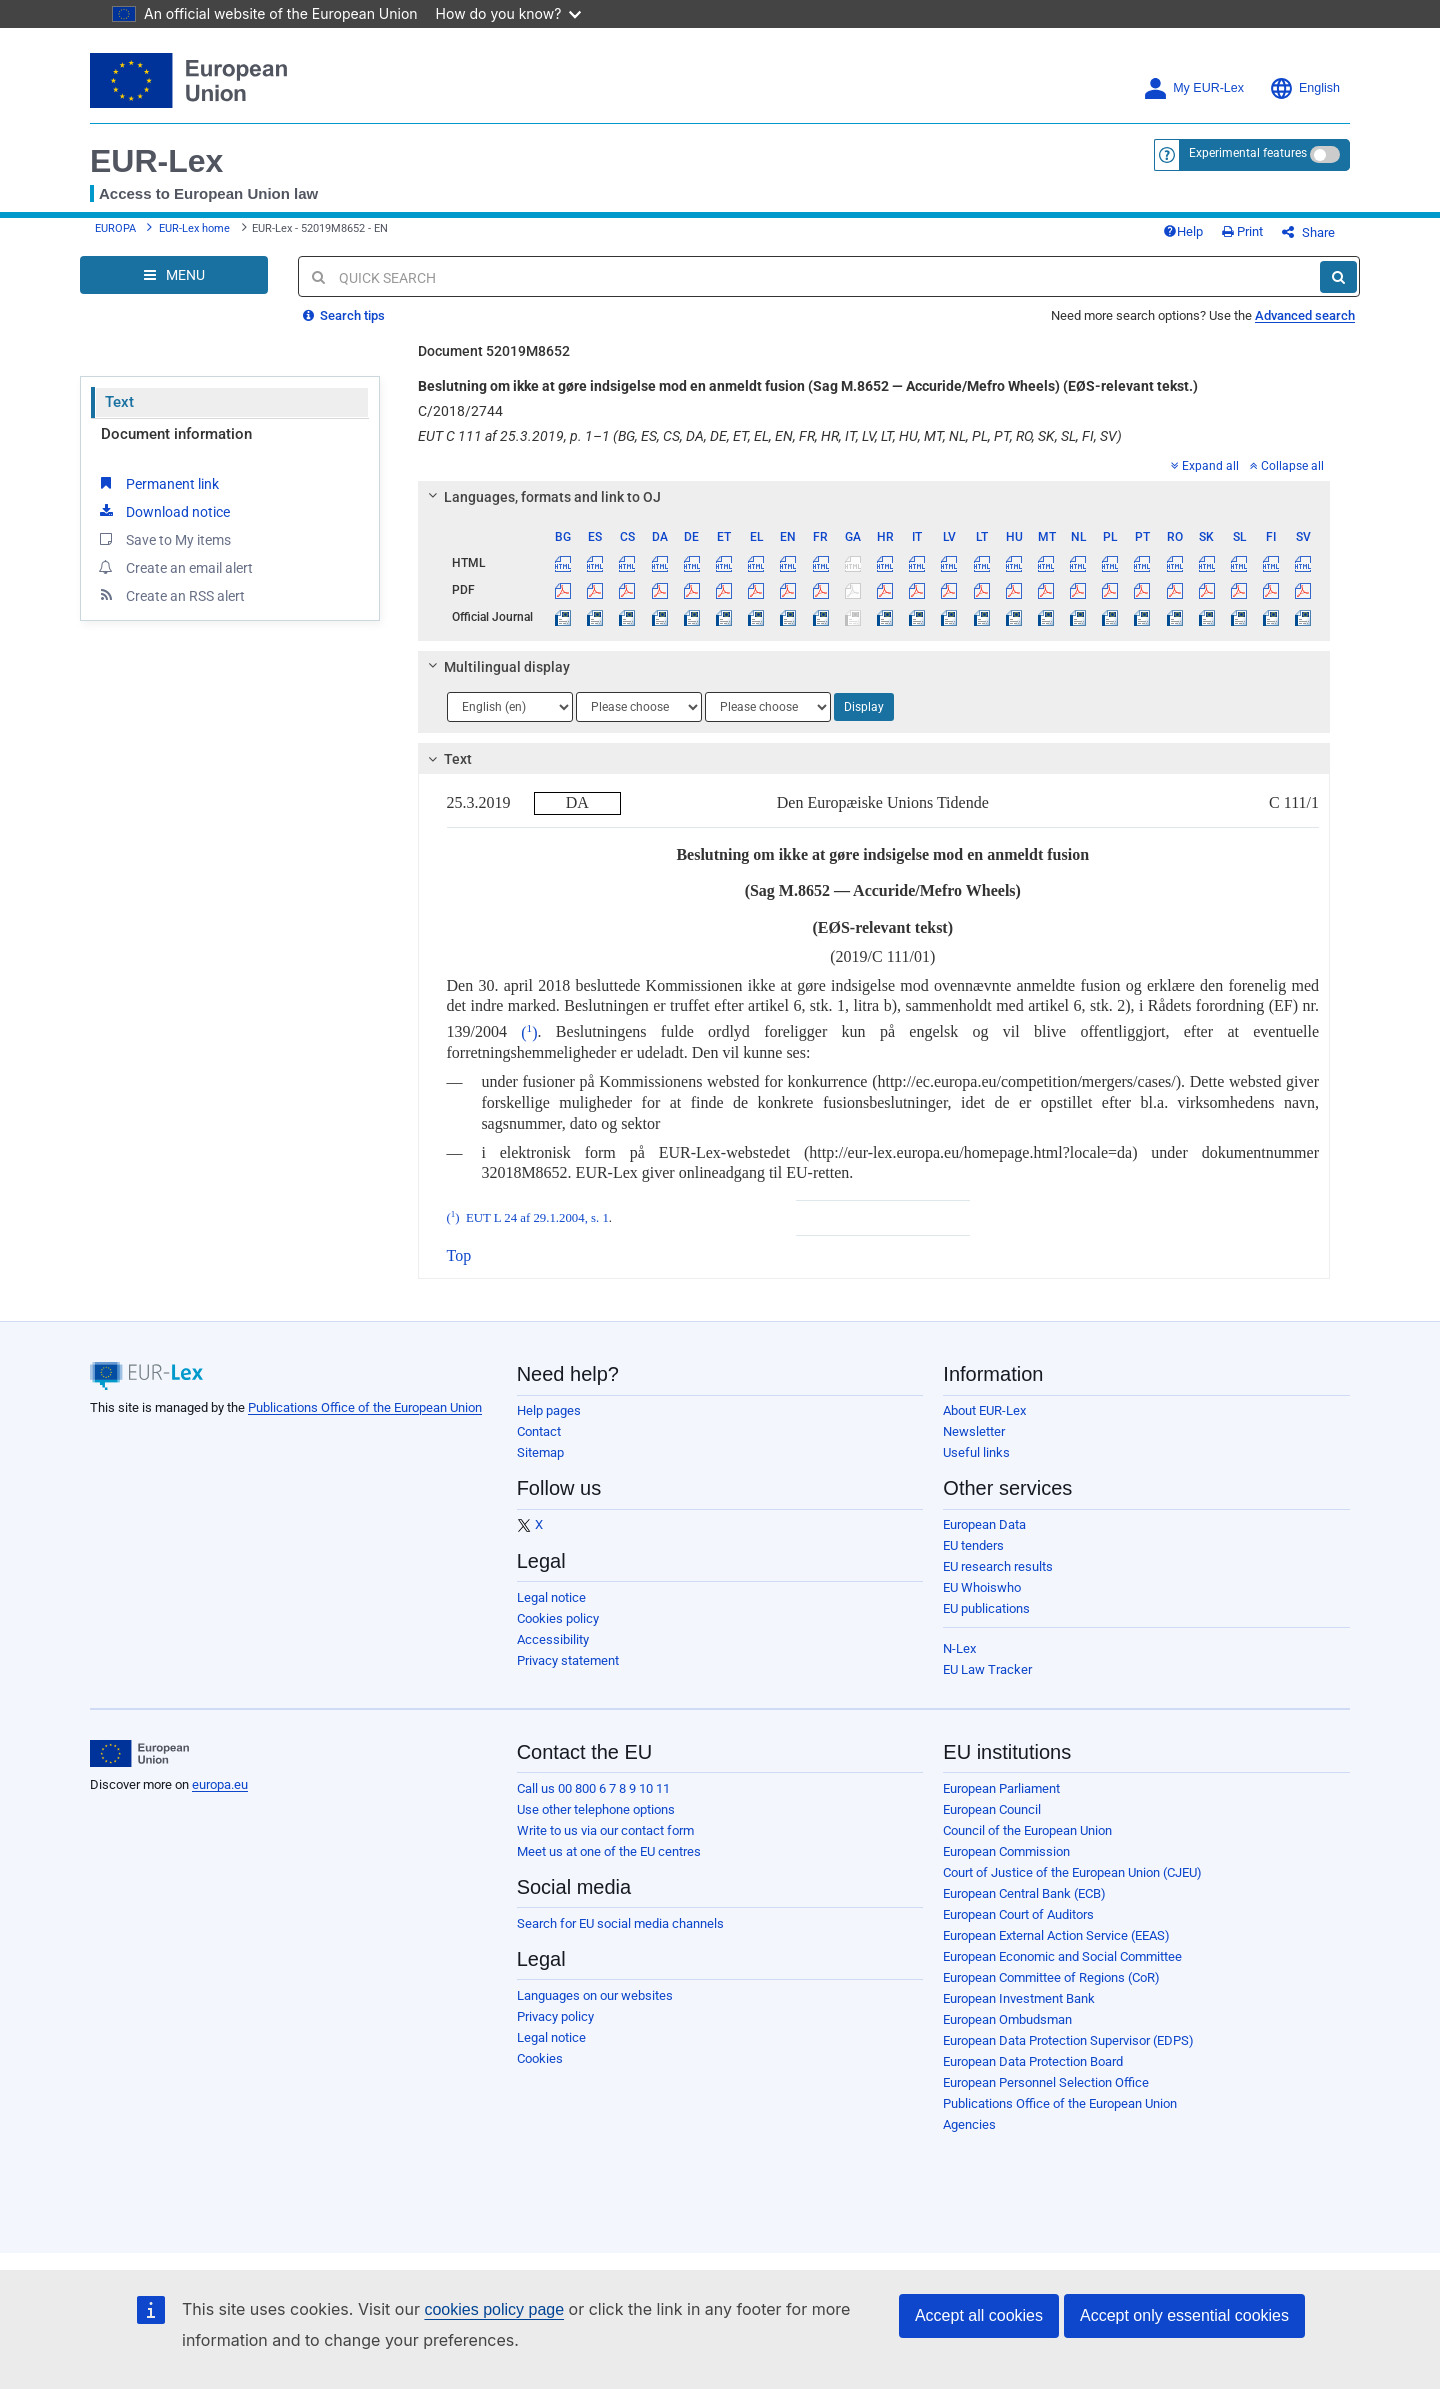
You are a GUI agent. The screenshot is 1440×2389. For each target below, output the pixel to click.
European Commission (1006, 1851)
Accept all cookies (979, 2315)
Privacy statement (568, 1660)
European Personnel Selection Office (1046, 2082)
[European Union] (139, 1754)
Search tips (344, 315)
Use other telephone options (596, 1809)
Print (1242, 231)
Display (864, 707)
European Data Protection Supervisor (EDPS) (1068, 2040)
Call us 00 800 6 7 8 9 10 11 (593, 1788)
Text (119, 402)
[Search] (1338, 277)
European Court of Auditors (1018, 1914)
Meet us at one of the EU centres (609, 1851)
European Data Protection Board (1033, 2061)
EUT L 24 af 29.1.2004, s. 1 (537, 1218)
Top (459, 1255)
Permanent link (157, 483)
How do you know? (509, 13)
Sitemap (540, 1452)
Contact (539, 1431)
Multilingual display (495, 667)
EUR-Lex (156, 161)
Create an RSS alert (170, 595)
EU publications (986, 1608)
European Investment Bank (1019, 1998)
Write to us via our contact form (605, 1830)
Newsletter (974, 1431)
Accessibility (553, 1639)
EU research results (998, 1566)
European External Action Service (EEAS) (1056, 1935)
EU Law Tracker (987, 1669)
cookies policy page (494, 2309)
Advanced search (1305, 315)
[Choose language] (510, 707)
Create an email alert (174, 567)
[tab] (874, 497)
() (529, 1032)
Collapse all (1287, 466)
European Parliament (1001, 1788)
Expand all (1205, 466)
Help (1183, 231)
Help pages (549, 1410)
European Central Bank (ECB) (1024, 1893)
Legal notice (551, 1597)
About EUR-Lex (984, 1410)
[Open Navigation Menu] (174, 275)
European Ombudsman (1007, 2019)
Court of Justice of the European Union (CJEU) (1072, 1872)
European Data (984, 1524)
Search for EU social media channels (620, 1923)
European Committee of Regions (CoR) (1051, 1977)
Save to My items (163, 539)
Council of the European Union (1027, 1830)
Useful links (976, 1452)
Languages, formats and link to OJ (541, 497)
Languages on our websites (595, 1995)
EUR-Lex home (194, 228)
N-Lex (959, 1648)
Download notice (163, 511)
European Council (992, 1809)
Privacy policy (555, 2016)
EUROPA (115, 228)
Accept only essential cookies (1184, 2315)
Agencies (969, 2124)
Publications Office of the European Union (365, 1407)
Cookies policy (558, 1618)
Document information (176, 434)
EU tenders (973, 1545)
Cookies (540, 2058)
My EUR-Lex (1193, 88)
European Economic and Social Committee (1062, 1956)
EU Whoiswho (982, 1587)
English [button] (1304, 88)
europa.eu (220, 1784)
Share (1308, 232)
